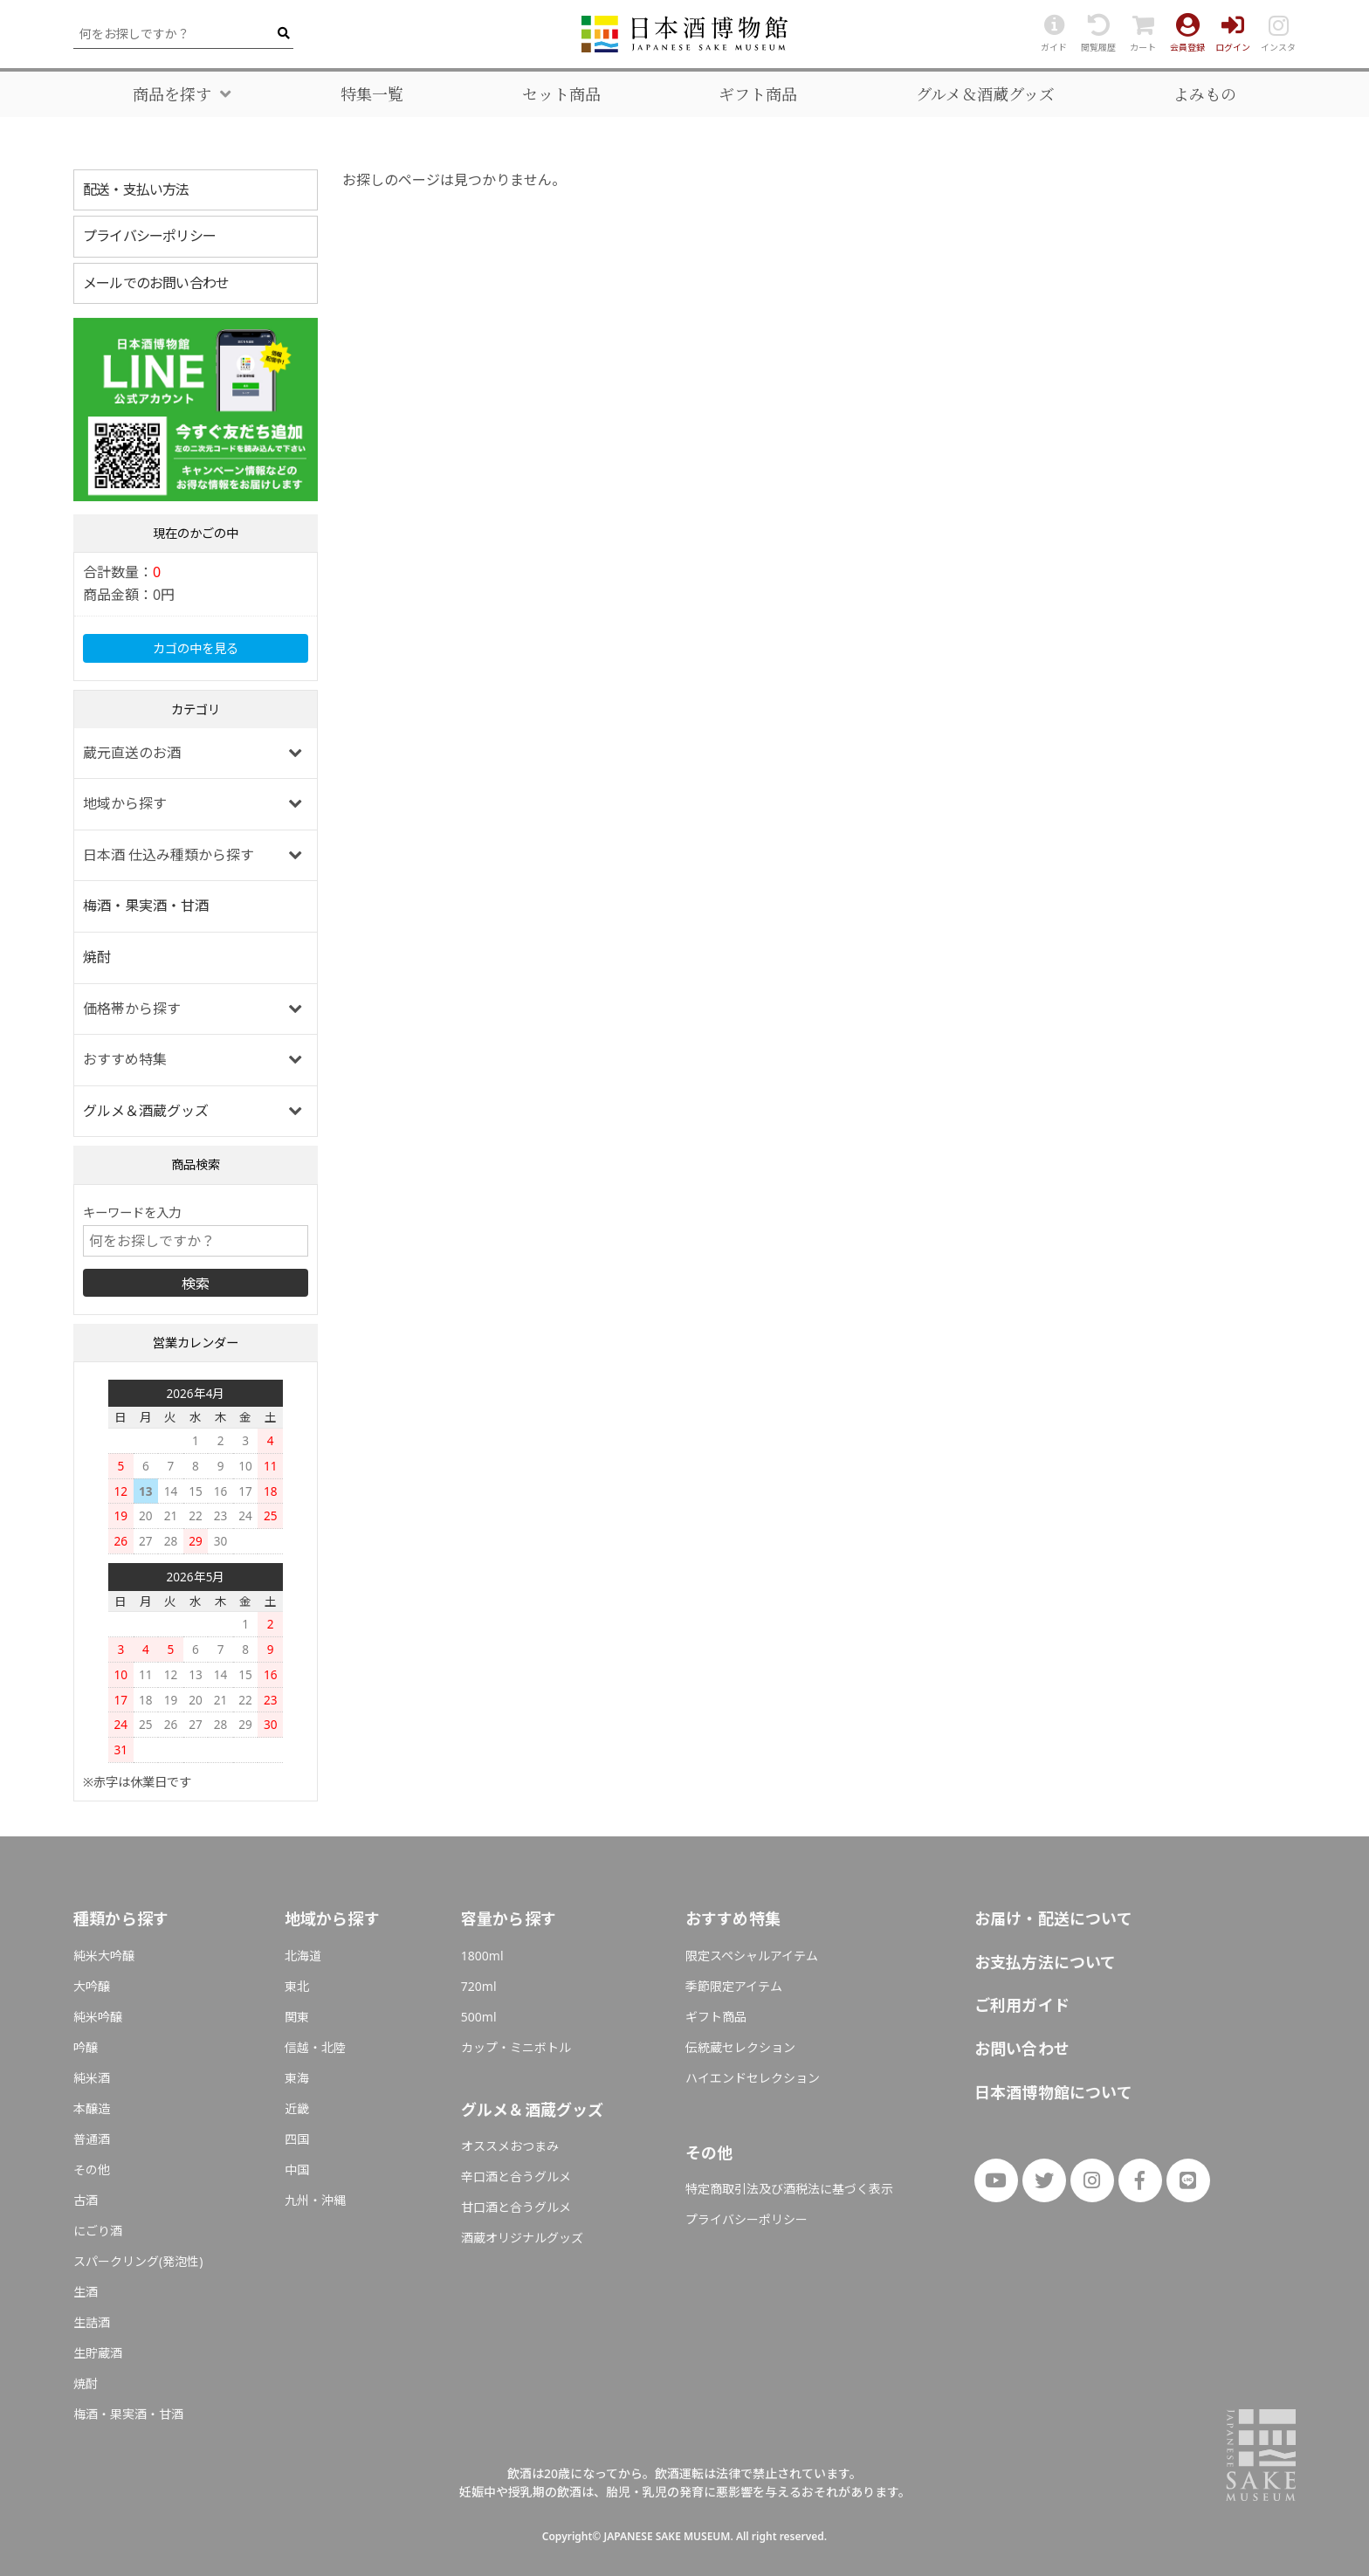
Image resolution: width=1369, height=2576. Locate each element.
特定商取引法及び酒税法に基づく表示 (789, 2188)
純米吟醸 (97, 2016)
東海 (297, 2078)
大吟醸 (91, 1986)
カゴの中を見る (195, 648)
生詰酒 (91, 2322)
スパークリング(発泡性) (138, 2261)
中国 (297, 2169)
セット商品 (561, 94)
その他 (91, 2169)
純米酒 (91, 2078)
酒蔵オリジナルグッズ (522, 2237)
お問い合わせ (1022, 2048)
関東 (297, 2016)
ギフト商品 (758, 94)
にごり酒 (97, 2230)
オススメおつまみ (510, 2146)
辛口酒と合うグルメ (516, 2176)
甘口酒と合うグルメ (516, 2207)
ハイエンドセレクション (752, 2078)
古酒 (85, 2200)
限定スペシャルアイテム (751, 1955)
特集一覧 (372, 94)
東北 (297, 1986)
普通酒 (91, 2139)
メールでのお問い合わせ (156, 283)
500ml (479, 2016)
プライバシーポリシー (149, 235)
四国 (297, 2139)
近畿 (297, 2108)
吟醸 (85, 2047)
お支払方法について (1045, 1962)
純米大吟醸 (103, 1955)
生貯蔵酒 (97, 2353)
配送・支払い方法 (136, 189)
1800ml (482, 1955)
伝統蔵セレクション (740, 2047)
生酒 (85, 2291)
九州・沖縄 (315, 2200)
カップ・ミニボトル (516, 2047)
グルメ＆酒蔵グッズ (985, 94)
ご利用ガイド (1022, 2004)
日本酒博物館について (1053, 2092)
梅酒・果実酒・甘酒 (146, 905)
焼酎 (97, 957)
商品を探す (172, 94)
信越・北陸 (315, 2047)
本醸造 (91, 2108)
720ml (479, 1986)
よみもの (1204, 94)
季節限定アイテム (733, 1986)
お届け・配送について (1053, 1918)
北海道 (303, 1955)
